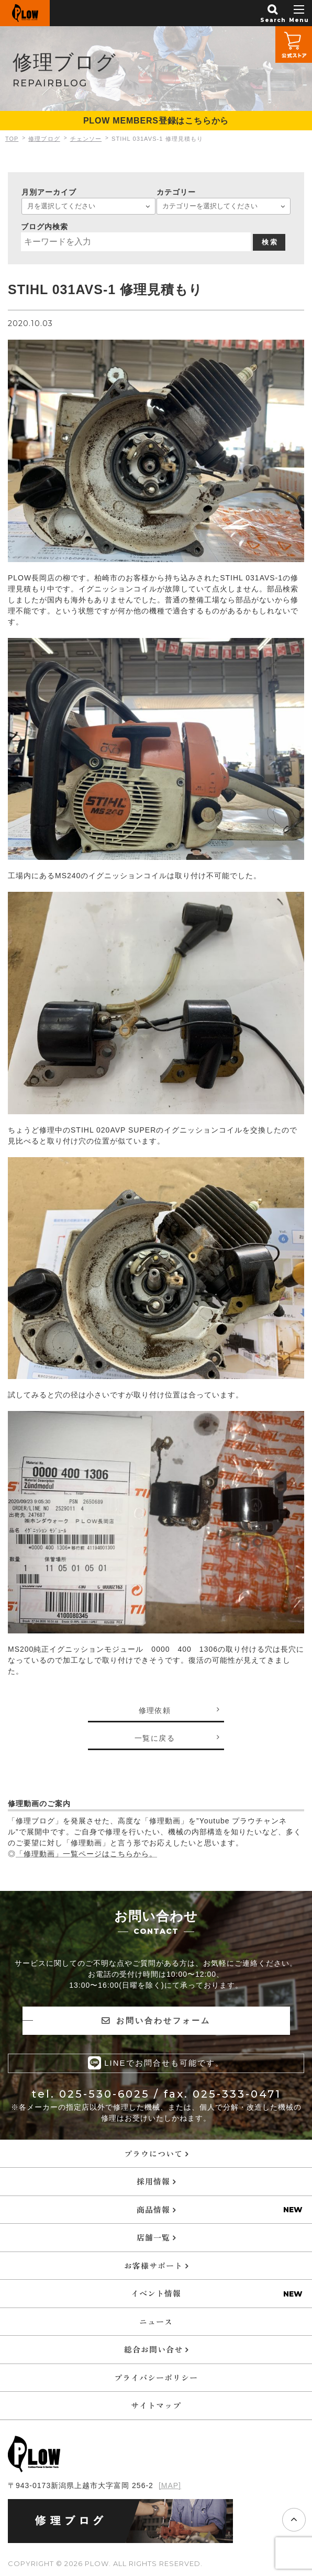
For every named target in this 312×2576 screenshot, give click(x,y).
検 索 (269, 242)
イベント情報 (156, 2292)
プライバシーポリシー (156, 2376)
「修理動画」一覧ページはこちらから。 (86, 1854)
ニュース (156, 2320)
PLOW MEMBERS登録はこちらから (156, 120)
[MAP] (170, 2485)
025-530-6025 (104, 2093)
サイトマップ (156, 2404)
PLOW (25, 13)
